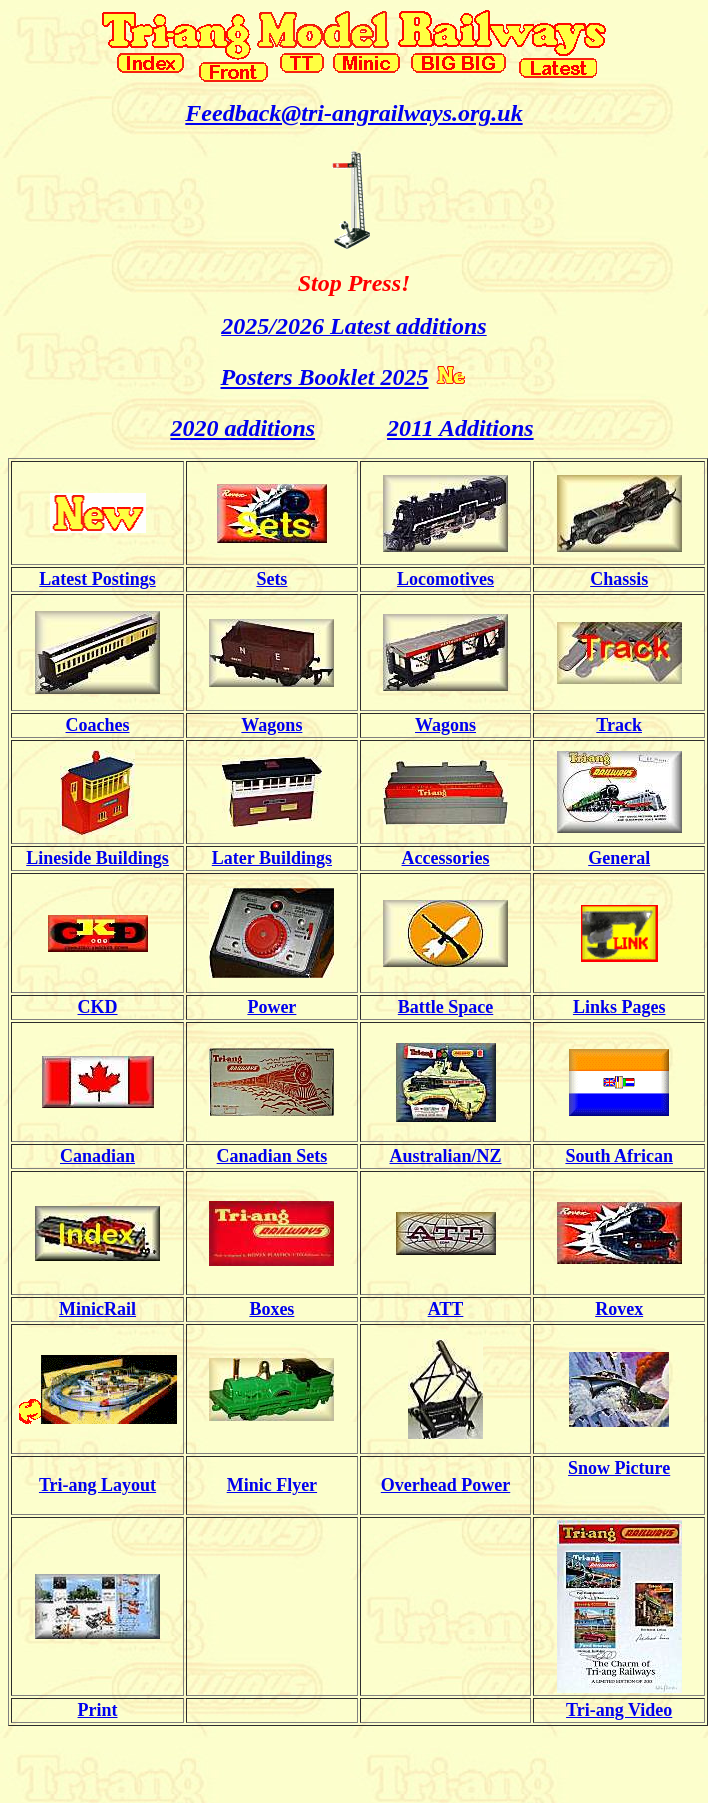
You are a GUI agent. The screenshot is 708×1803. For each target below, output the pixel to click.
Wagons (271, 725)
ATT (446, 1309)
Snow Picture (619, 1468)
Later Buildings (272, 858)
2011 (413, 428)
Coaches (98, 725)
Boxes (271, 1309)
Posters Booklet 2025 (325, 377)
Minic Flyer (272, 1485)
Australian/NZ (446, 1156)
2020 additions (242, 428)
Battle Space (445, 1007)
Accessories (446, 858)
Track (619, 725)
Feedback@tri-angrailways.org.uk (353, 113)
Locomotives (445, 579)
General (619, 858)
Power (271, 1007)
